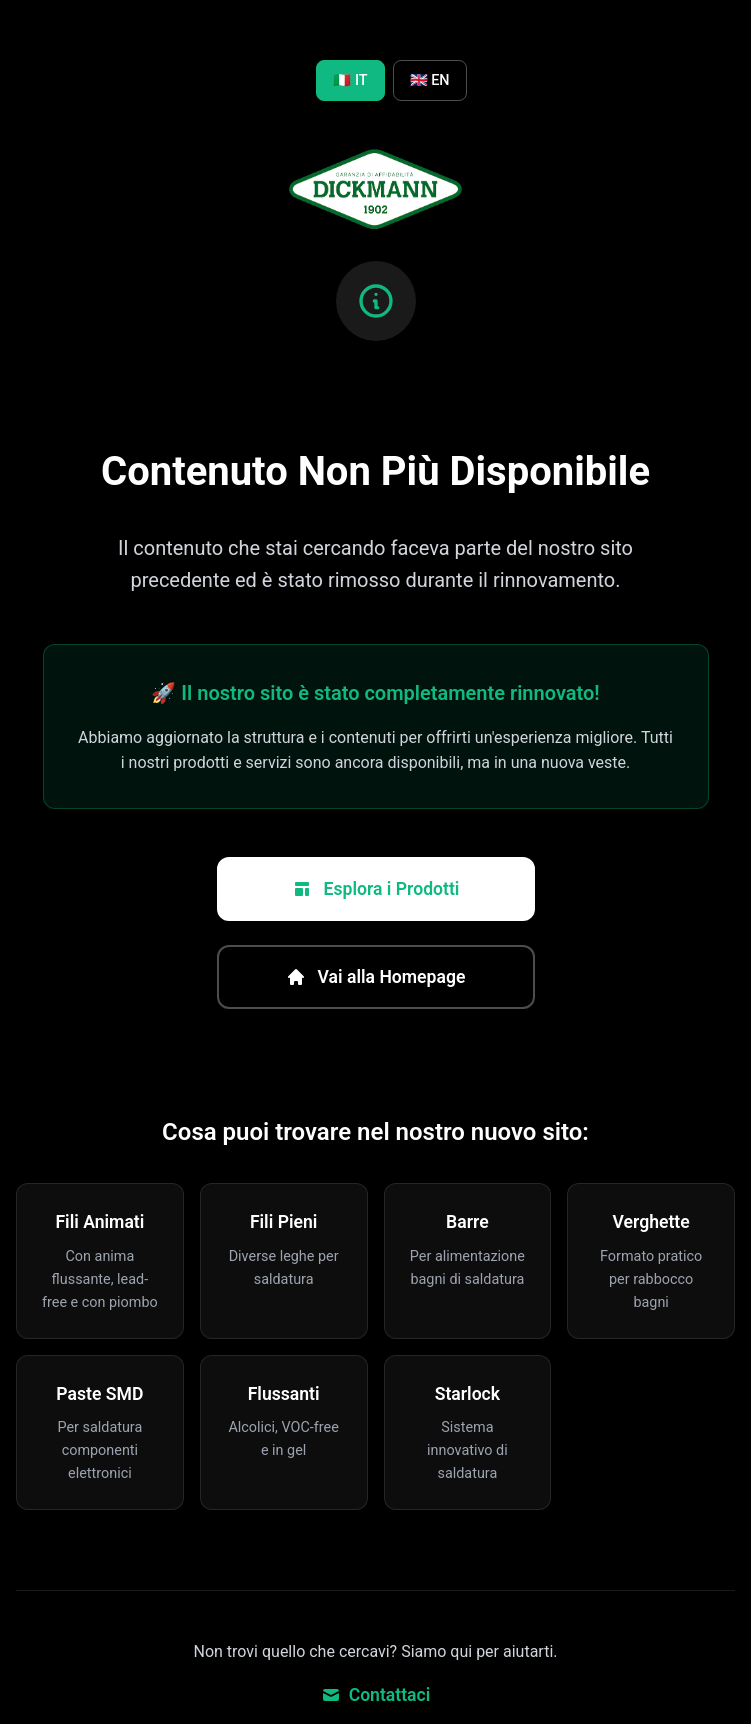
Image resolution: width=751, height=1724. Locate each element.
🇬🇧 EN (430, 80)
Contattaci (376, 1695)
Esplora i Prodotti (376, 889)
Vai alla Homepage (376, 977)
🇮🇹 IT (350, 80)
